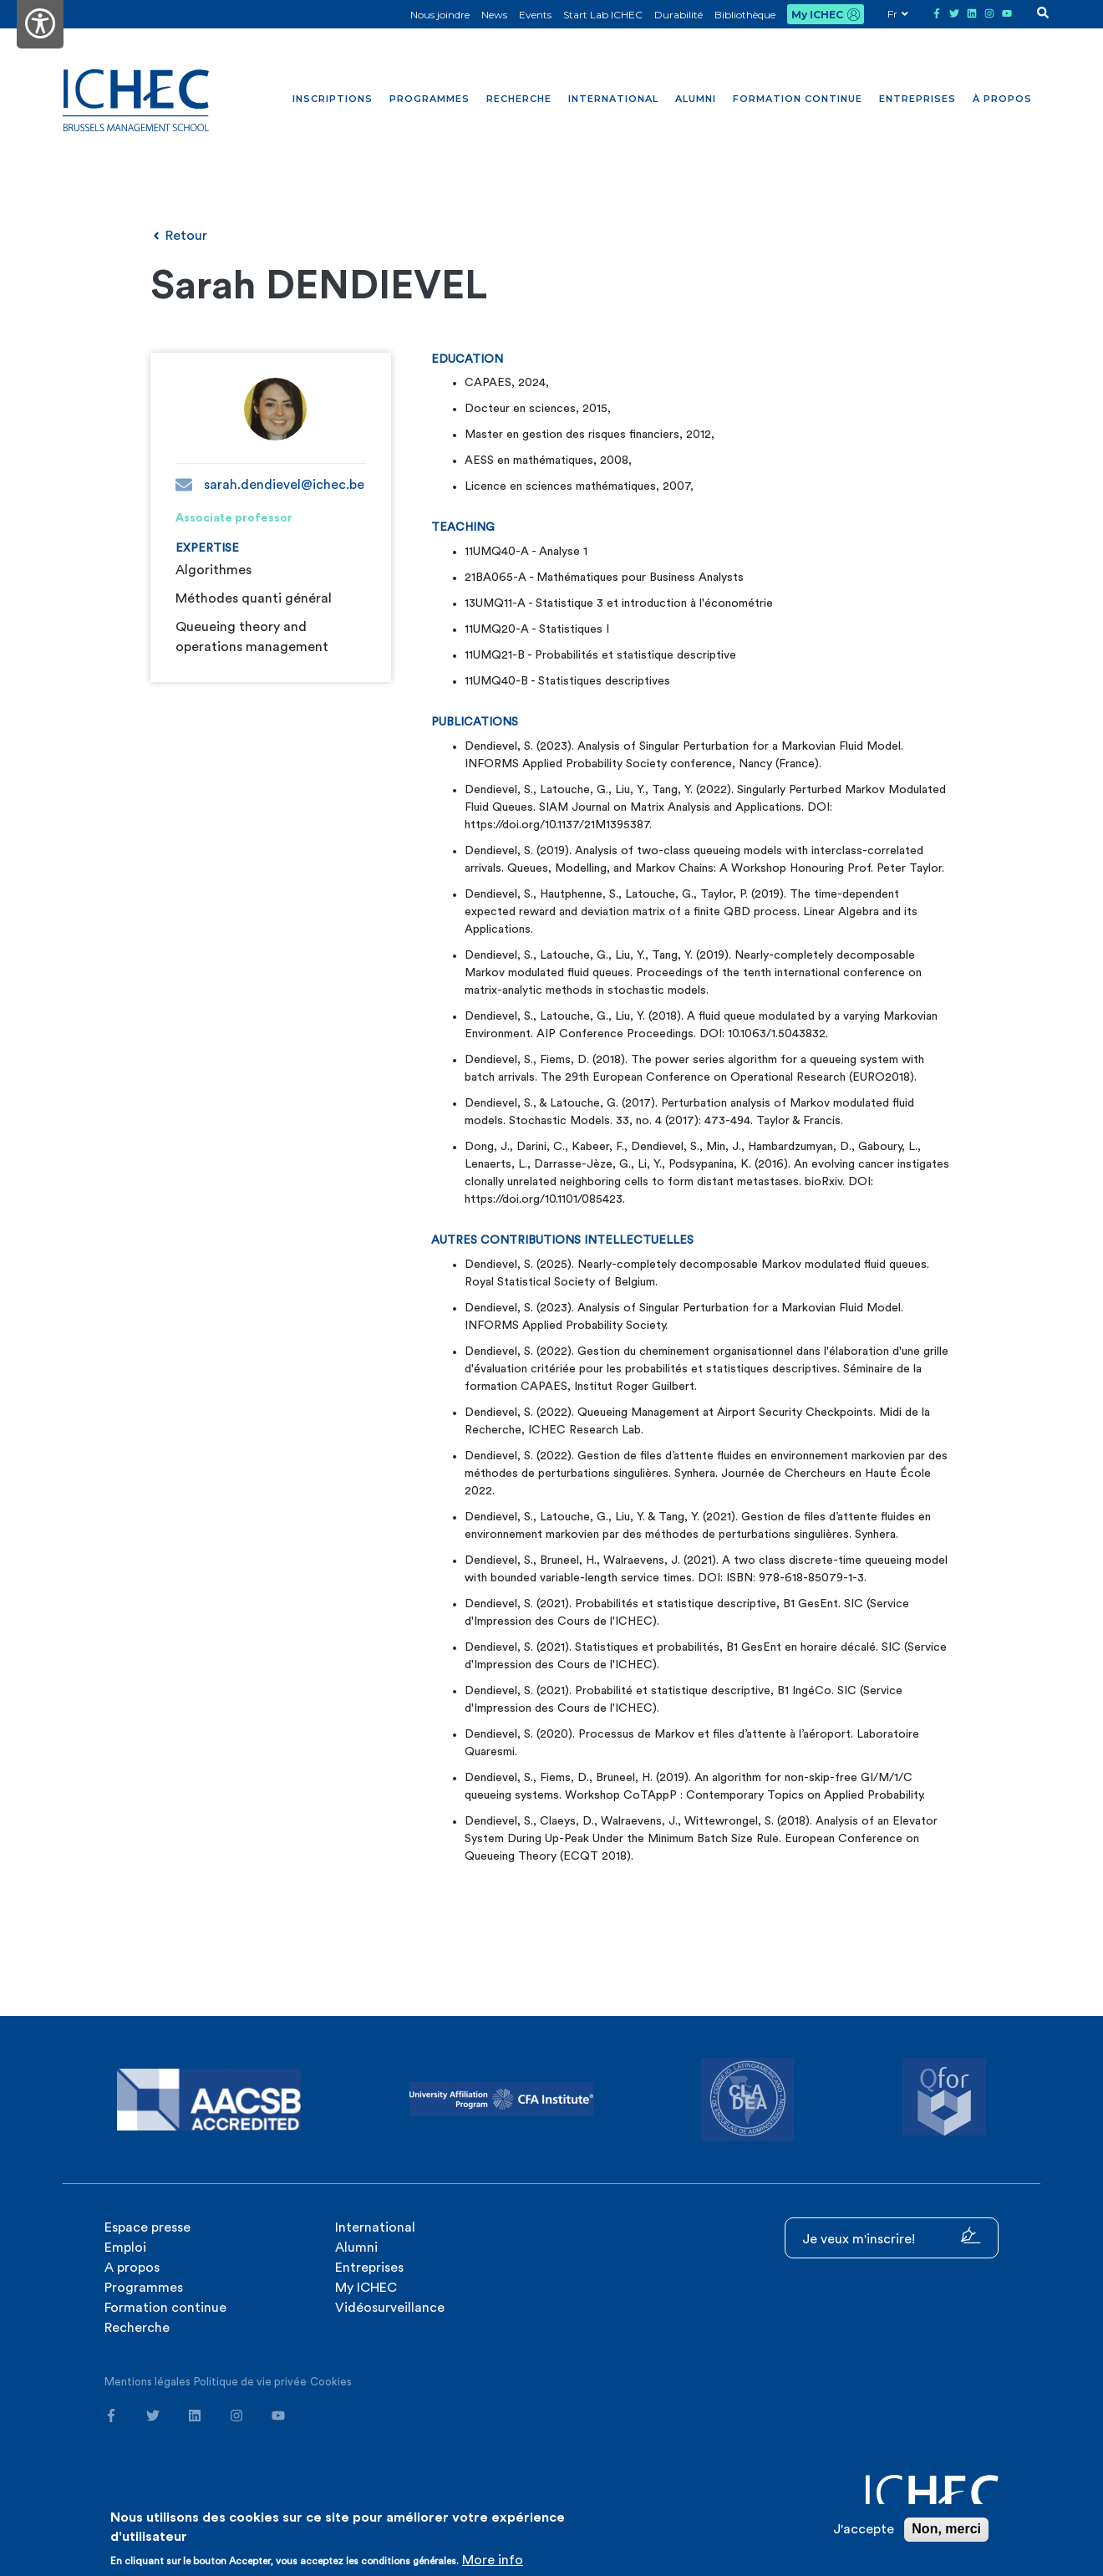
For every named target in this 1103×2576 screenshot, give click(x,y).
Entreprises (917, 98)
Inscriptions (332, 98)
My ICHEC (817, 14)
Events (535, 14)
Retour (178, 235)
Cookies (331, 2381)
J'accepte (863, 2529)
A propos (132, 2267)
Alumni (695, 98)
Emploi (125, 2247)
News (494, 14)
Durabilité (678, 14)
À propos (1002, 98)
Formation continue (797, 98)
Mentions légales (147, 2381)
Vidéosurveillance (390, 2307)
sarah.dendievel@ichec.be (269, 484)
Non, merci (946, 2529)
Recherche (519, 98)
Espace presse (147, 2227)
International (613, 98)
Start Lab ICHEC (603, 14)
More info (492, 2560)
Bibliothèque (744, 14)
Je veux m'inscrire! (891, 2236)
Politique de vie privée (250, 2381)
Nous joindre (440, 14)
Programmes (429, 98)
